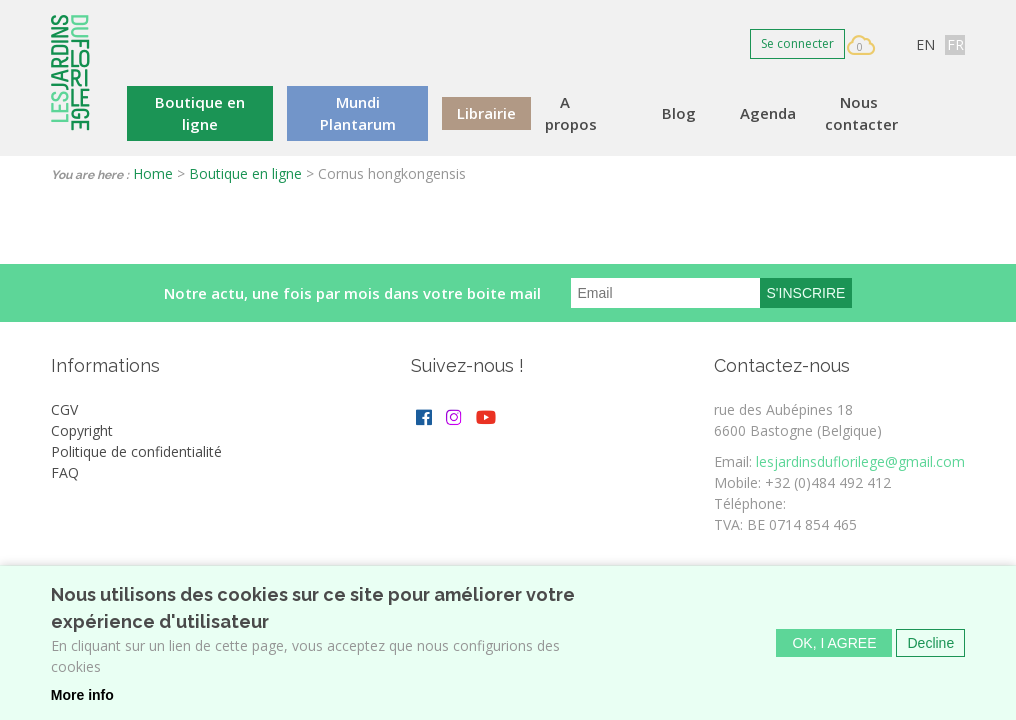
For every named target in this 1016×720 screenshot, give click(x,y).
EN (925, 44)
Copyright (82, 430)
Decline (930, 650)
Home (153, 173)
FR (955, 44)
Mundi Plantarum (358, 113)
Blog (679, 113)
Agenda (768, 113)
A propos (571, 113)
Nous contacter (861, 113)
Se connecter (797, 43)
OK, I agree (834, 650)
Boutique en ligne (200, 113)
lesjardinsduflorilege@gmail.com (860, 461)
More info (82, 702)
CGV (64, 409)
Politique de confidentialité (136, 451)
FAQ (65, 472)
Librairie (486, 113)
